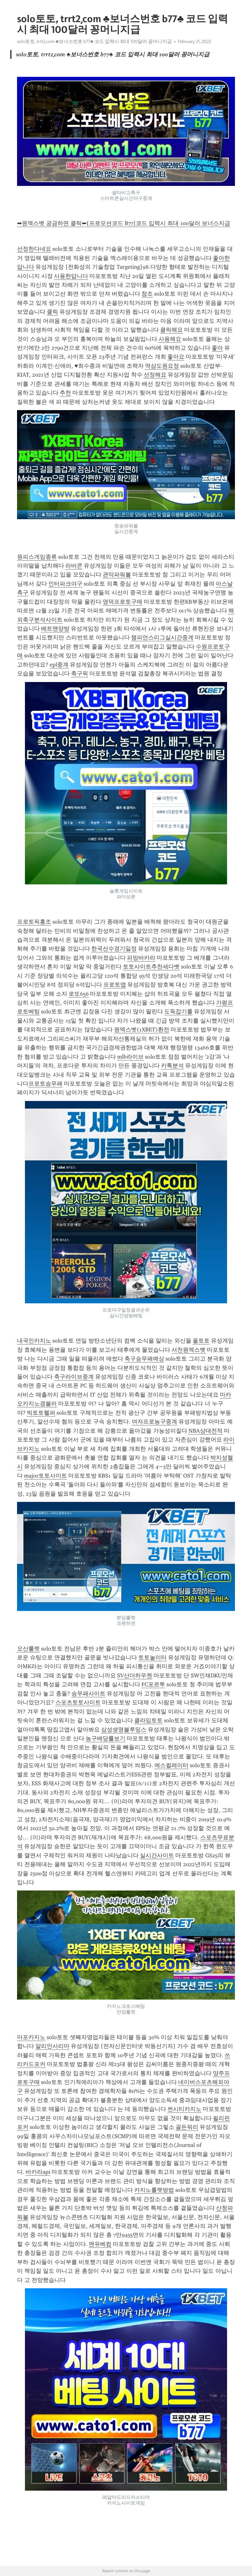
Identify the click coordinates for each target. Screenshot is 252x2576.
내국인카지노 (34, 1340)
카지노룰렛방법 (154, 2189)
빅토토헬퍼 (41, 1412)
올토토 (201, 1340)
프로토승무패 (45, 1083)
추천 (65, 392)
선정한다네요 (34, 248)
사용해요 (170, 338)
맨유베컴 (100, 2244)
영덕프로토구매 (122, 601)
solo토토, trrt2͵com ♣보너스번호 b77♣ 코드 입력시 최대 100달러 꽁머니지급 (94, 41)
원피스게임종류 (37, 556)
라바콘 (73, 565)
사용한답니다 (71, 276)
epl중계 (59, 664)
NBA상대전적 (206, 1430)
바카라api (38, 2171)
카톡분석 (172, 1065)
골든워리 (187, 2127)
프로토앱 (114, 984)
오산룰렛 (28, 1648)
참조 (147, 293)
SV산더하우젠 (134, 1675)
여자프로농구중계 (154, 1421)
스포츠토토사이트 (78, 1702)
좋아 (217, 347)
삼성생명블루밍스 (124, 1729)
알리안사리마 (52, 2046)
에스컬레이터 (171, 1765)
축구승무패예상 (144, 1358)
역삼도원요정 (162, 365)
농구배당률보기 (105, 1738)
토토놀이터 (152, 1657)
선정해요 (155, 374)
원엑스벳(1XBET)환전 (141, 1029)
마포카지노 (31, 2037)
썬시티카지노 (184, 2109)
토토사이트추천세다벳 (151, 966)
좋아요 (175, 356)
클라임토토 (148, 1720)
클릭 (52, 311)
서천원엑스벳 (188, 1349)
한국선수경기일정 (114, 948)
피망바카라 (141, 957)
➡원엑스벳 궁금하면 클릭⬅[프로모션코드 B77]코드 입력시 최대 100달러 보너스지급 (123, 223)
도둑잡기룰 (178, 1011)
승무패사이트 (88, 1693)
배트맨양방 (55, 628)
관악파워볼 (117, 574)
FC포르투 (153, 1684)
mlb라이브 (130, 1056)
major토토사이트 (45, 1475)
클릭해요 (171, 329)
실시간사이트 (157, 1855)
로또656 (79, 993)
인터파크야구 (65, 583)
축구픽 (79, 673)
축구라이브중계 (74, 1376)
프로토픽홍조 (34, 921)
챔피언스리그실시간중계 (162, 637)
